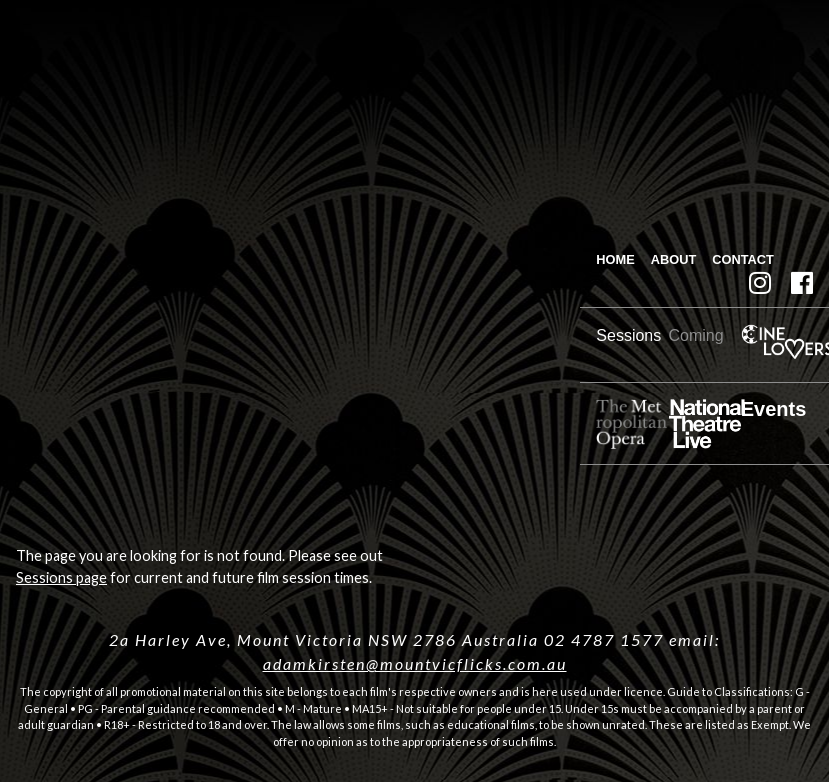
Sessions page (61, 577)
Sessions (628, 335)
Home (615, 259)
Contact (743, 259)
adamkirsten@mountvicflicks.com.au (415, 663)
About (674, 259)
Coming (696, 335)
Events (774, 409)
